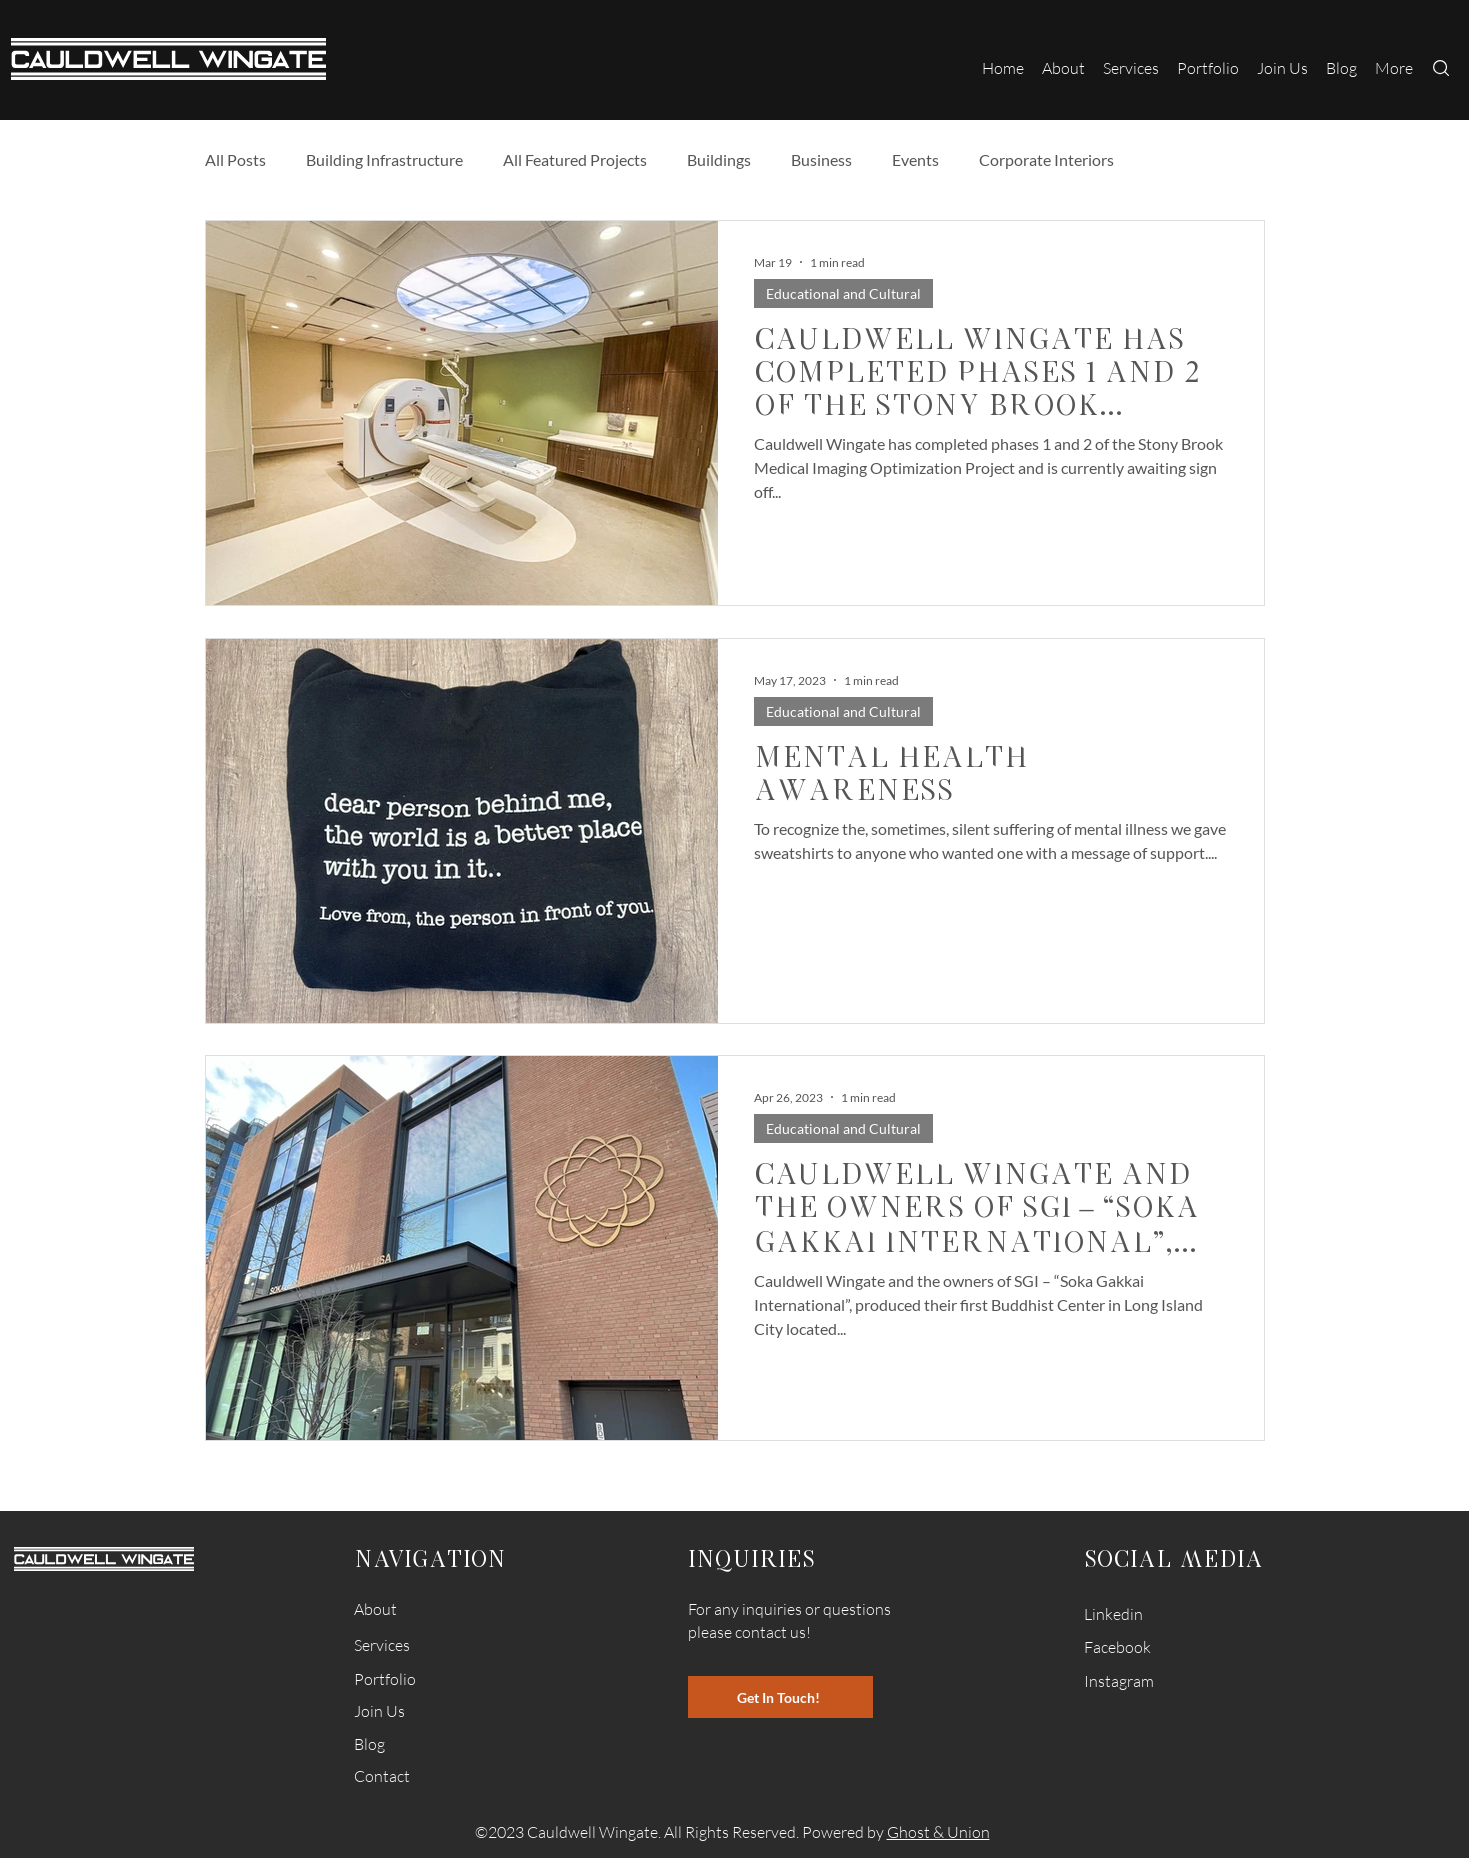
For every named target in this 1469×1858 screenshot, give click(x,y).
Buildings (719, 159)
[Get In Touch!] (780, 1697)
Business (821, 159)
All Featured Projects (575, 159)
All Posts (235, 159)
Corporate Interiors (1046, 159)
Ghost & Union (938, 1832)
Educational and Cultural (843, 293)
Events (915, 159)
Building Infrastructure (384, 159)
